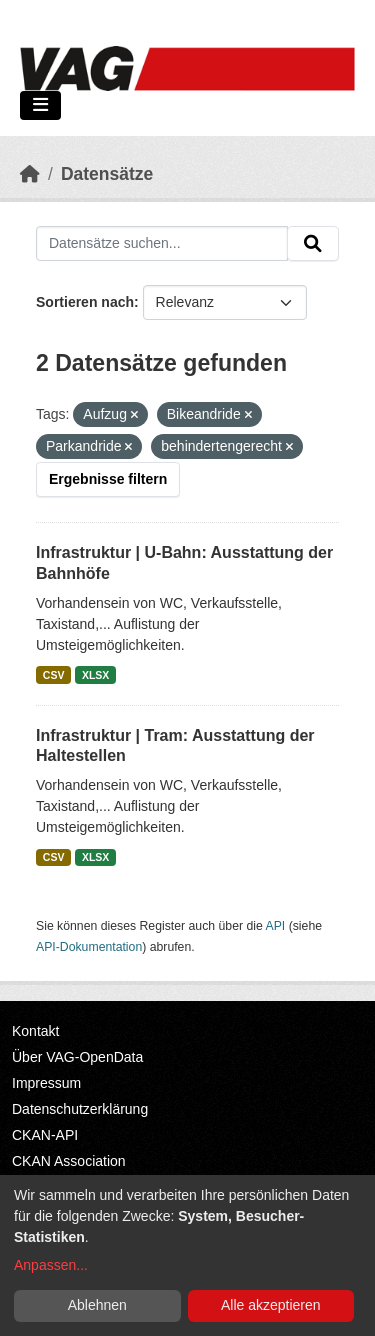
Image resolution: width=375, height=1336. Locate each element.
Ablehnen (97, 1305)
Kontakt (35, 1031)
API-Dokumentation (89, 947)
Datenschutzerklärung (80, 1109)
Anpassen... (51, 1265)
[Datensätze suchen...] (162, 244)
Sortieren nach (85, 302)
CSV (54, 675)
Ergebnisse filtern (108, 479)
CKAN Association (69, 1161)
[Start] (30, 174)
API (276, 926)
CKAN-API (45, 1135)
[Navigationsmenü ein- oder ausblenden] (40, 105)
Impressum (46, 1083)
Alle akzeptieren (271, 1305)
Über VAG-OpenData (77, 1057)
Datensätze (107, 174)
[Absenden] (313, 244)
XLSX (95, 675)
